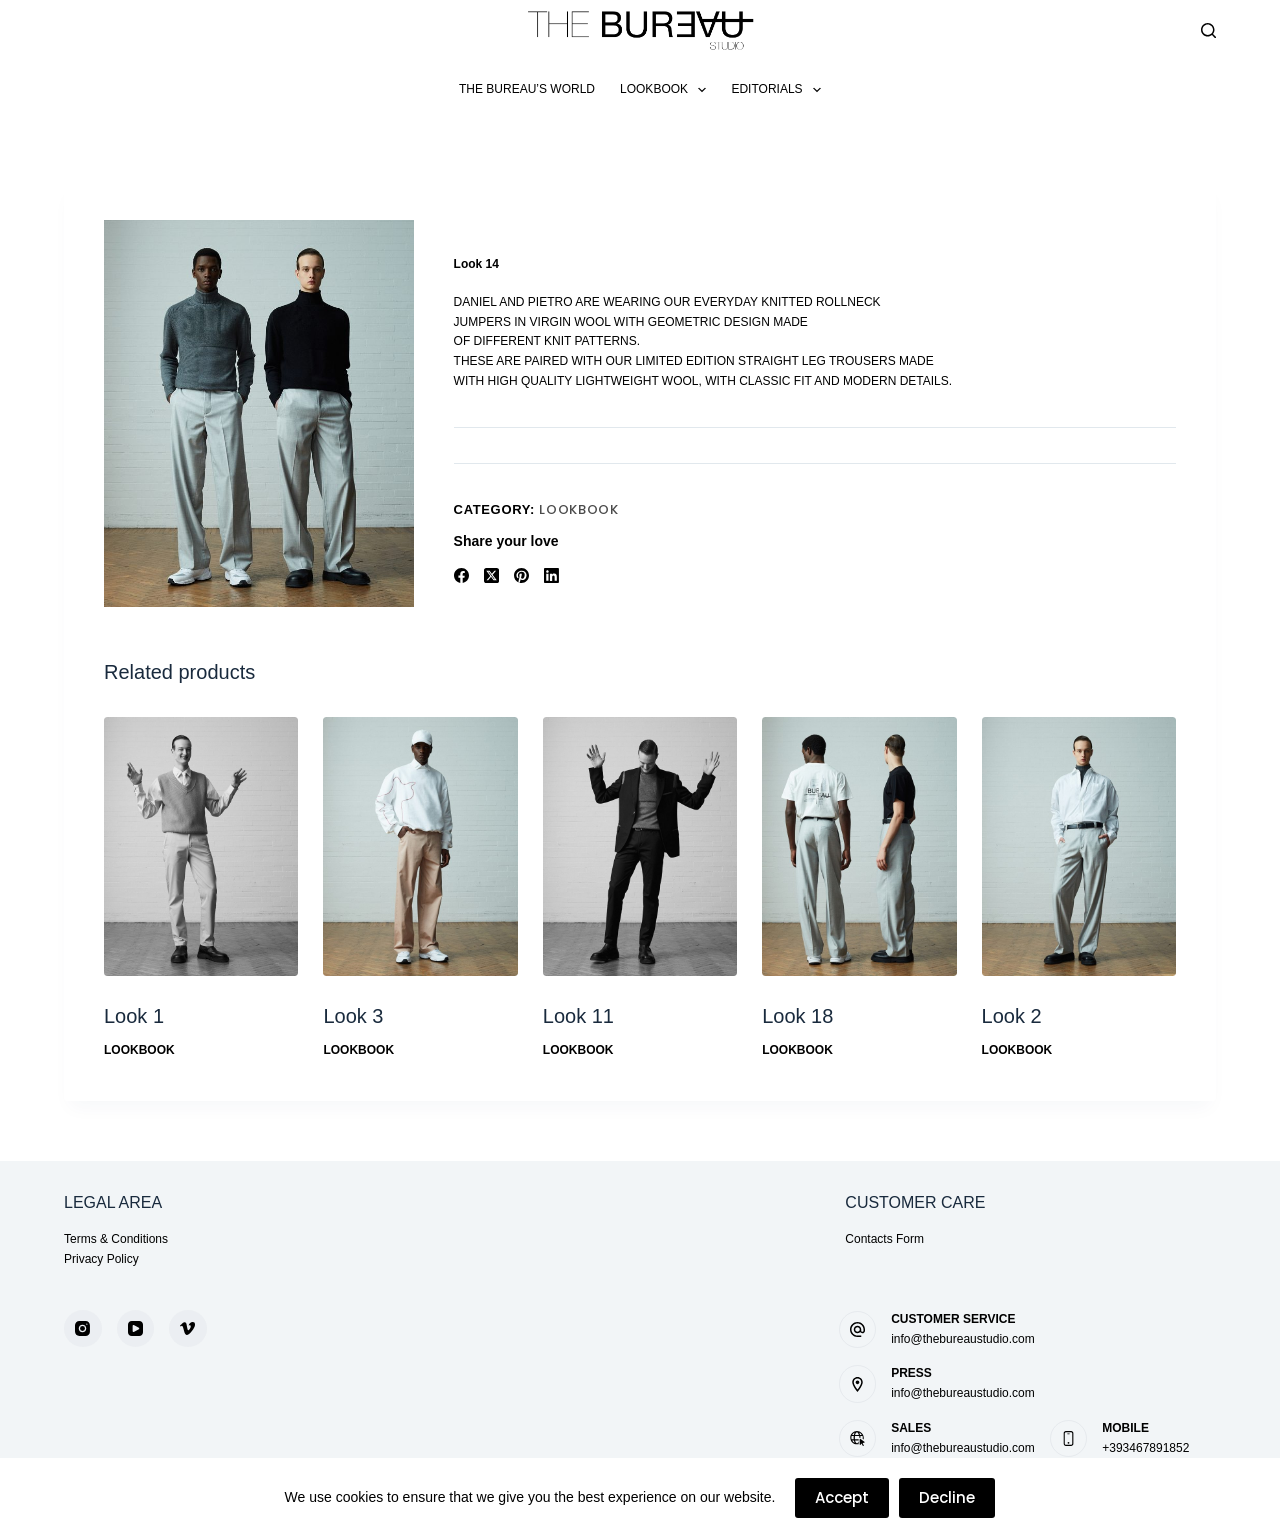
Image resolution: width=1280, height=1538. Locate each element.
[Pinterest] (521, 575)
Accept (842, 1497)
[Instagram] (83, 1329)
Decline (947, 1497)
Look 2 (1012, 1016)
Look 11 (578, 1016)
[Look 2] (1079, 846)
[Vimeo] (188, 1329)
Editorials (780, 90)
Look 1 (134, 1016)
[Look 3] (420, 846)
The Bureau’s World (527, 89)
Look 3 (353, 1016)
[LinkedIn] (551, 575)
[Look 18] (859, 846)
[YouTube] (136, 1329)
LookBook (667, 90)
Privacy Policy (101, 1259)
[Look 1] (201, 846)
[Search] (1208, 30)
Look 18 (797, 1016)
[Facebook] (461, 575)
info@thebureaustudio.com (963, 1339)
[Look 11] (640, 846)
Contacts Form (884, 1239)
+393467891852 (1145, 1448)
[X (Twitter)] (491, 575)
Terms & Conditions (116, 1239)
